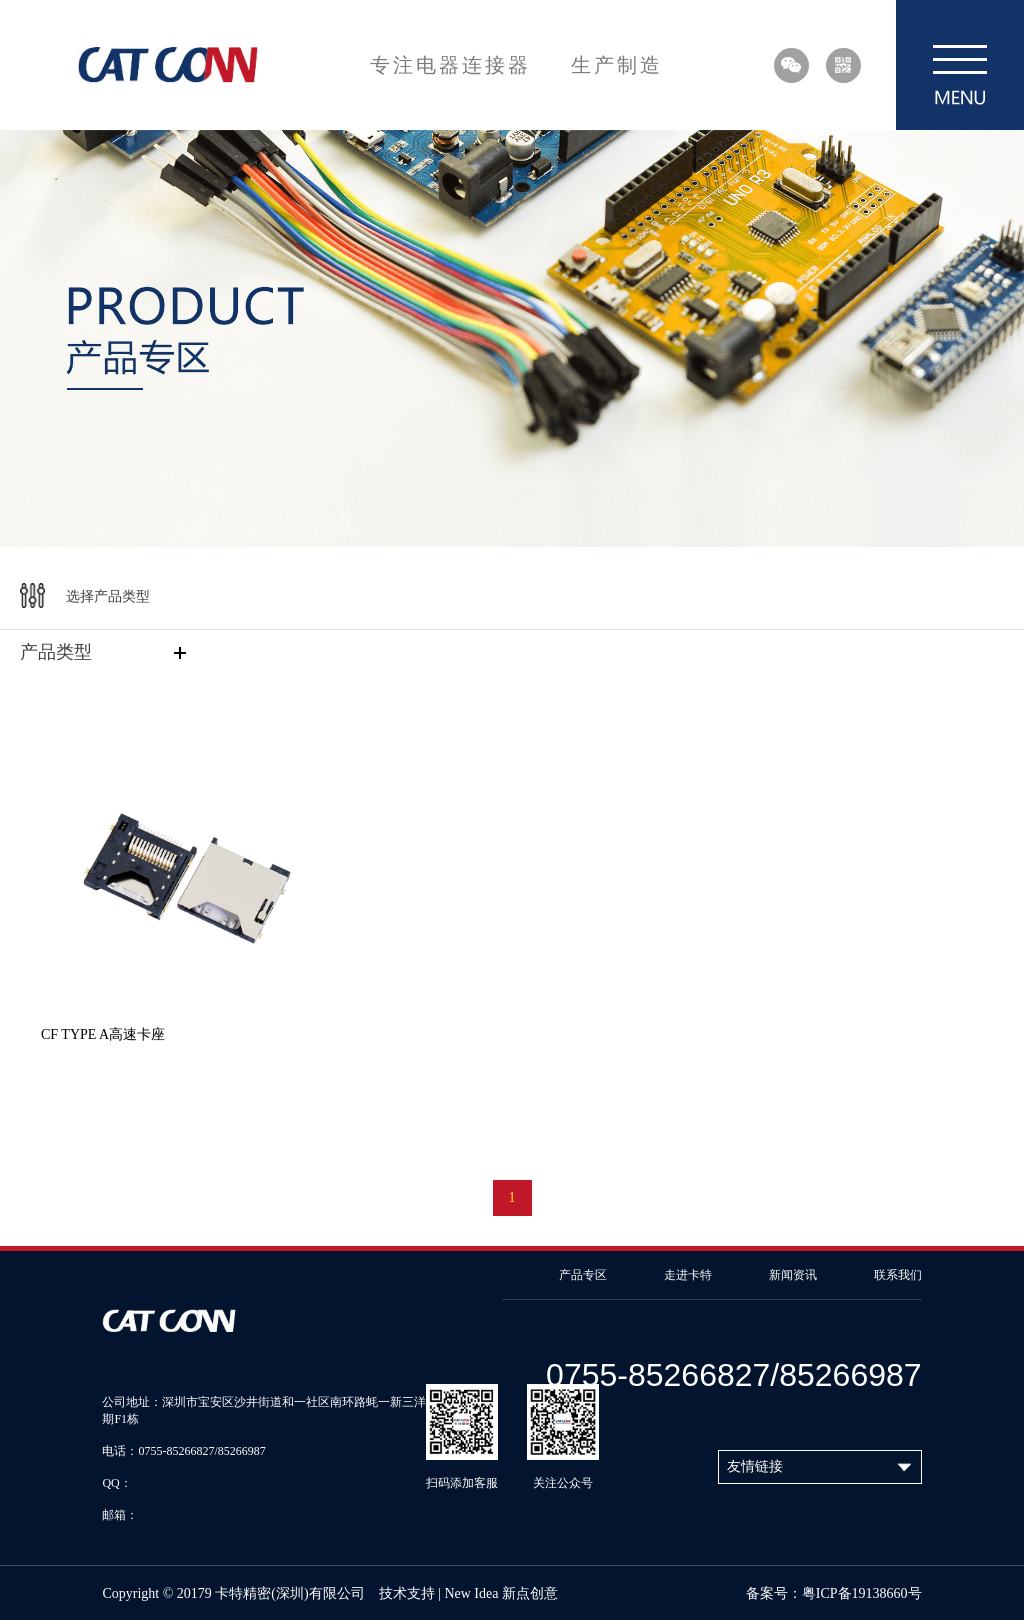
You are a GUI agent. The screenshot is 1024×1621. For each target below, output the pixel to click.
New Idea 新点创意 (501, 1593)
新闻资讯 (793, 1275)
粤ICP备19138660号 (862, 1593)
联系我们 (898, 1275)
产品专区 (583, 1275)
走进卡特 (688, 1275)
